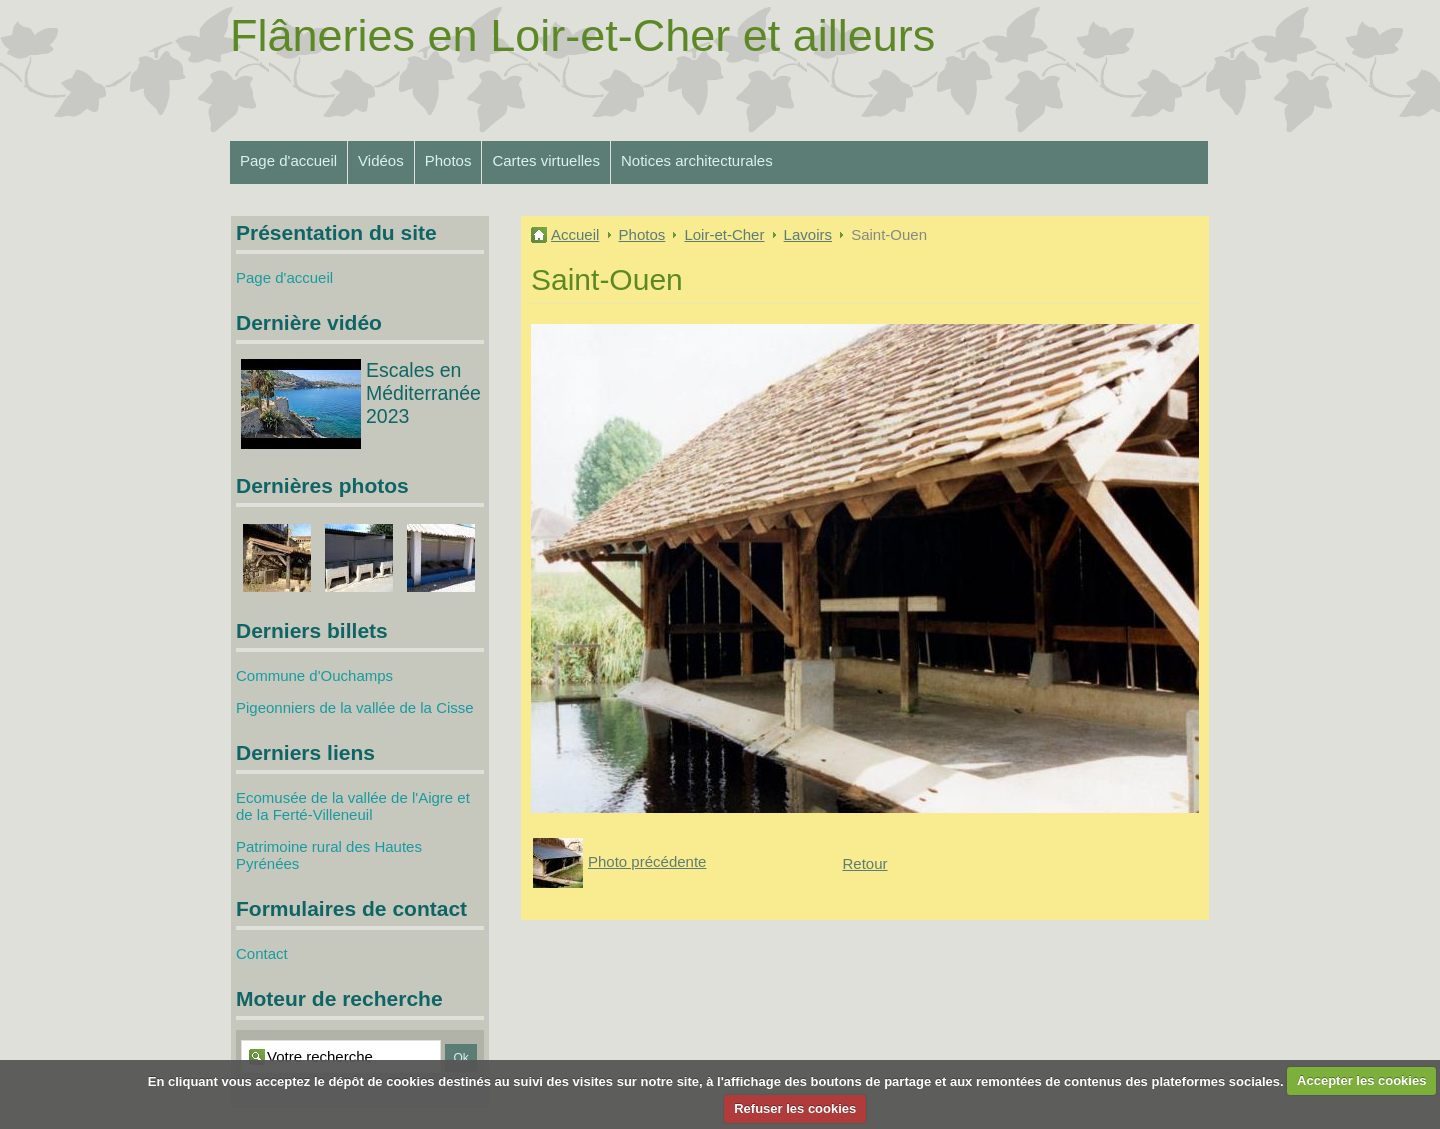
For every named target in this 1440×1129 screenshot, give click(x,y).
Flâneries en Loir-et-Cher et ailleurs (582, 35)
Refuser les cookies (795, 1108)
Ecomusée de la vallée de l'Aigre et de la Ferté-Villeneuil (353, 806)
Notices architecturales (697, 160)
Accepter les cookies (1361, 1080)
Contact (262, 953)
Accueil (575, 234)
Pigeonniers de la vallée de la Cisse (355, 707)
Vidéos (381, 160)
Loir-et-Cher (724, 234)
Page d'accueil (288, 160)
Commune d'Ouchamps (314, 675)
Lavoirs (808, 234)
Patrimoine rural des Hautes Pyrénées (329, 855)
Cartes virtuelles (546, 160)
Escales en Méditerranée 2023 (423, 393)
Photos (448, 160)
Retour (864, 863)
